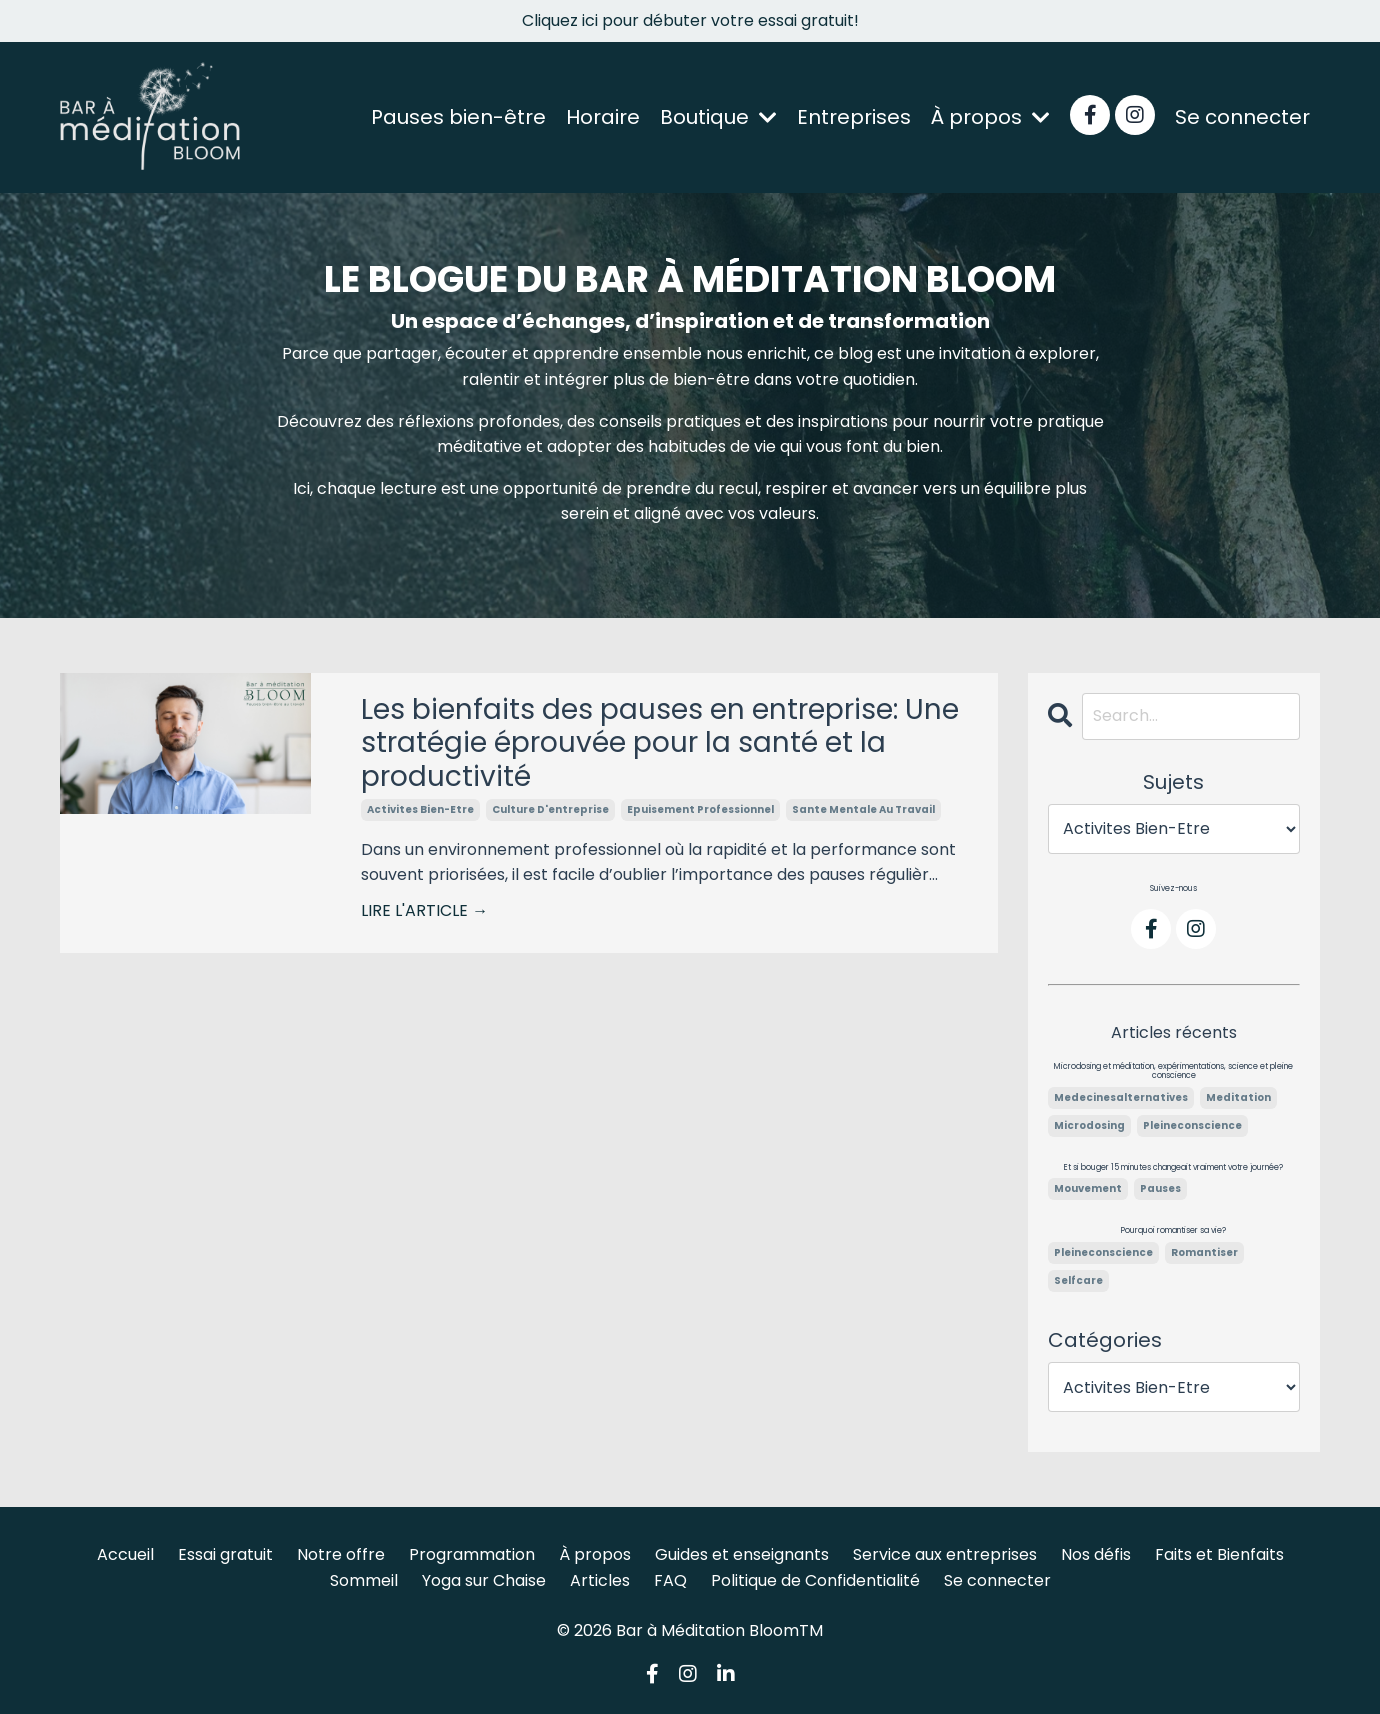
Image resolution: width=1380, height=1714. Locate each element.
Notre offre (341, 1554)
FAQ (670, 1580)
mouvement (1088, 1188)
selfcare (1078, 1280)
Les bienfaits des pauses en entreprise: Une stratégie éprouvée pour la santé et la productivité (660, 743)
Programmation (472, 1554)
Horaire (603, 117)
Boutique (718, 117)
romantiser (1204, 1252)
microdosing (1089, 1125)
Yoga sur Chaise (484, 1580)
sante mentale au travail (863, 809)
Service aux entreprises (945, 1554)
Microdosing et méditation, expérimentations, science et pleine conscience (1173, 1071)
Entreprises (854, 117)
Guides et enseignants (742, 1554)
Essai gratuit (225, 1554)
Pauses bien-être (458, 117)
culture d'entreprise (550, 809)
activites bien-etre (420, 809)
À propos (990, 117)
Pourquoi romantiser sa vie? (1173, 1231)
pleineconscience (1192, 1125)
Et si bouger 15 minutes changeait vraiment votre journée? (1173, 1168)
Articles (600, 1580)
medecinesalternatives (1121, 1097)
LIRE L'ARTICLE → (424, 910)
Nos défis (1096, 1554)
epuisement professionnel (700, 809)
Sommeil (364, 1580)
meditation (1238, 1097)
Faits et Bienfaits (1219, 1554)
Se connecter (1242, 117)
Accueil (125, 1554)
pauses (1160, 1188)
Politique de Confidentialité (815, 1580)
